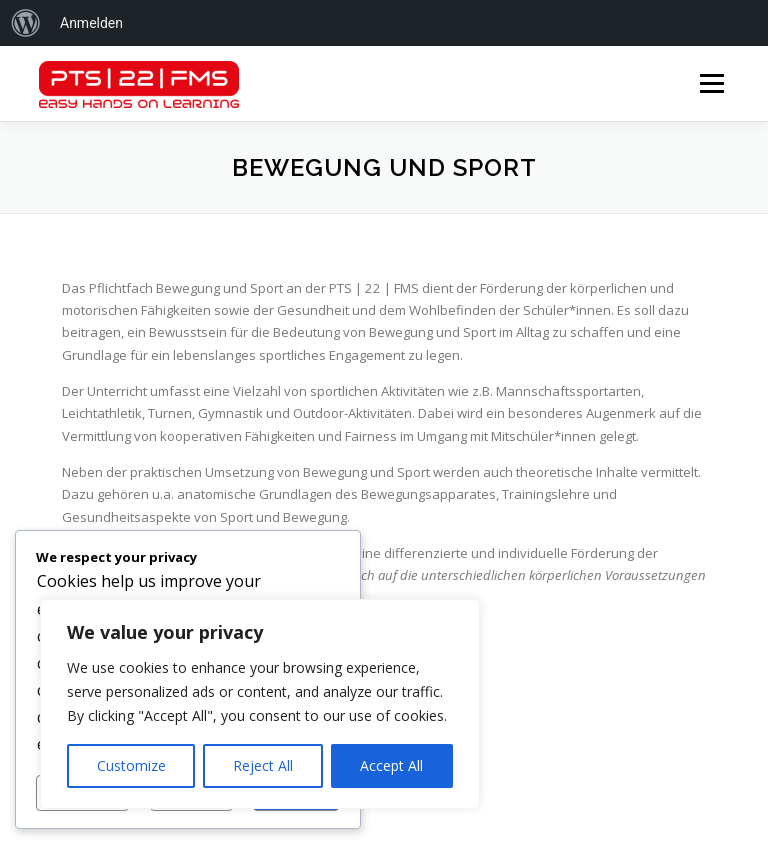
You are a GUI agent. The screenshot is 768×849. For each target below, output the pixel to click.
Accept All (391, 765)
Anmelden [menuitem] (91, 23)
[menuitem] (26, 23)
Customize (131, 765)
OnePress (490, 802)
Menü (711, 83)
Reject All (263, 765)
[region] (260, 704)
